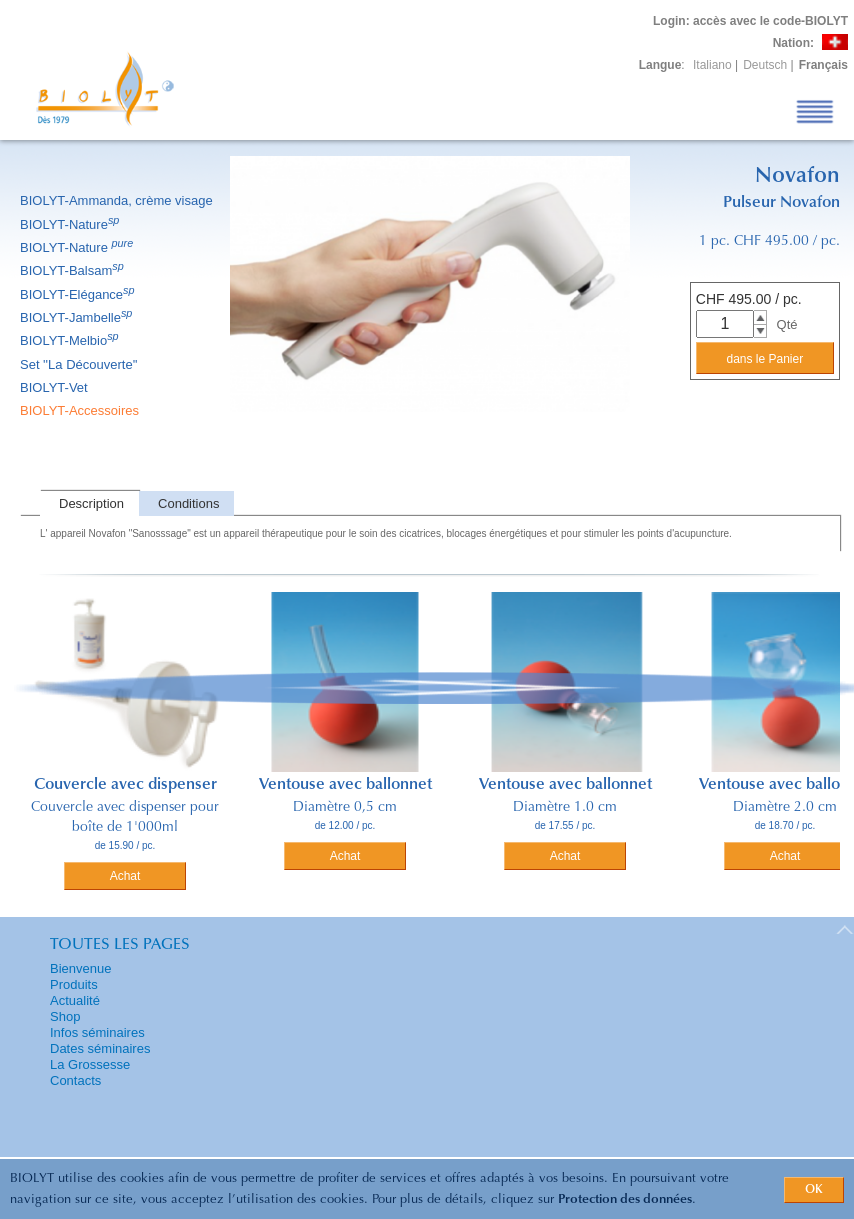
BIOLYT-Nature (71, 224)
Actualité (75, 1000)
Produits (74, 984)
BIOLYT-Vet (55, 387)
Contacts (75, 1080)
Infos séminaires (97, 1032)
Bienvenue (80, 968)
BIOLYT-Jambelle (77, 317)
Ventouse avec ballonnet (345, 785)
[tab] (89, 503)
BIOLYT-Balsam (73, 270)
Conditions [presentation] (188, 503)
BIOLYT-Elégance (79, 294)
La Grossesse (90, 1064)
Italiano (712, 65)
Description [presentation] (91, 503)
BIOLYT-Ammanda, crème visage (118, 200)
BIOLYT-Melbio (71, 340)
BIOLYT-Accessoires (81, 410)
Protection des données (625, 1199)
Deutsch (765, 65)
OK (814, 1190)
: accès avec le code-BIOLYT (750, 21)
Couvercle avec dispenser (125, 785)
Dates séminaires (100, 1048)
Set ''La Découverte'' (80, 364)
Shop (65, 1016)
